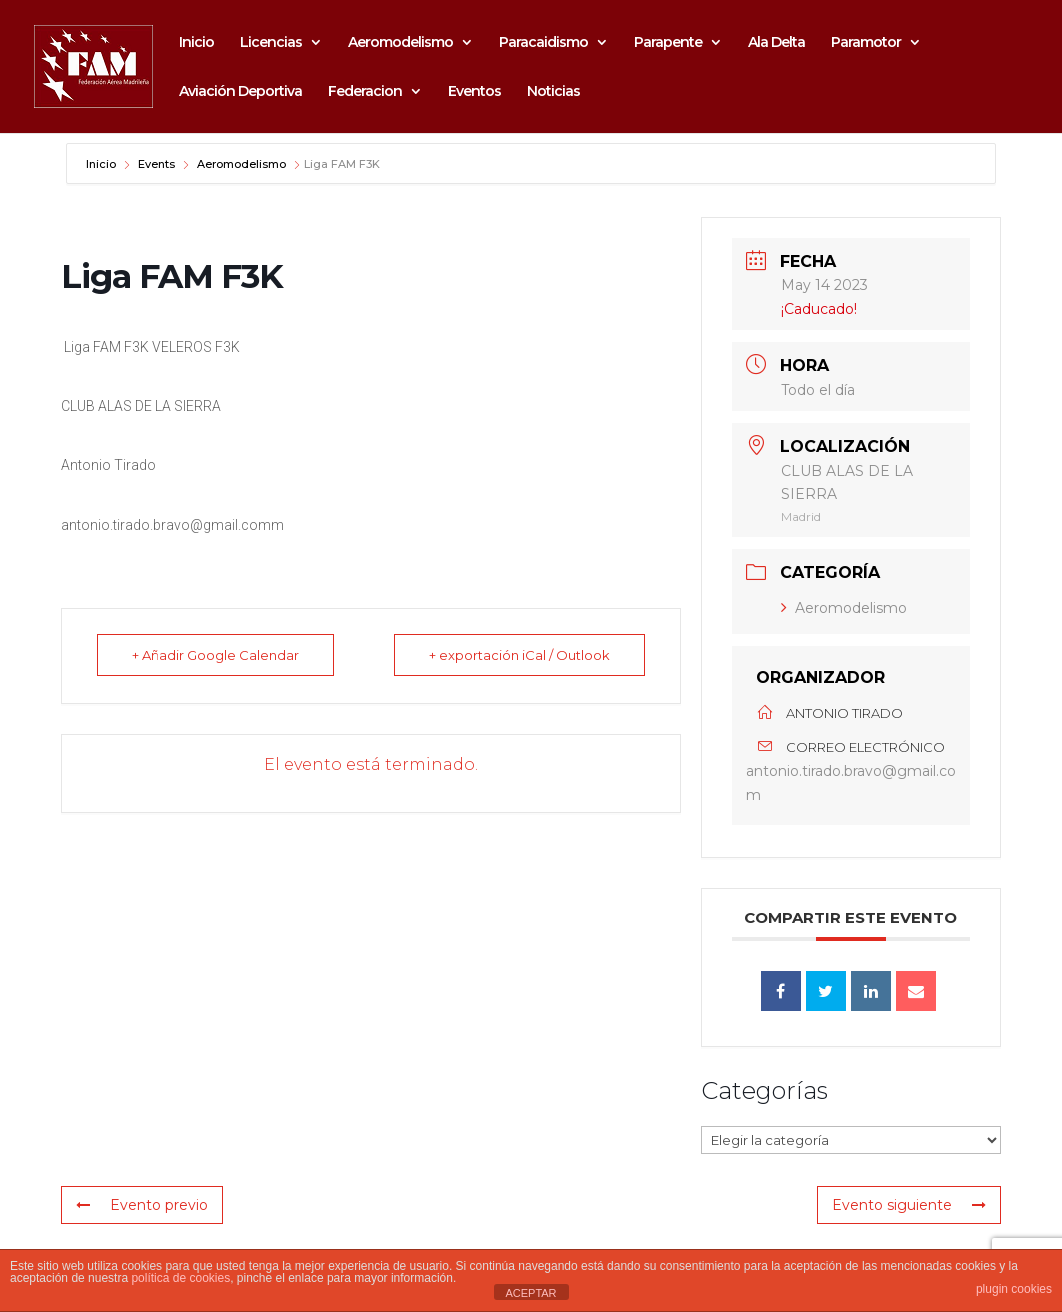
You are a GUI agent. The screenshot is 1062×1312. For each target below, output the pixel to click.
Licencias (271, 43)
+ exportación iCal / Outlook (519, 655)
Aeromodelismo (400, 43)
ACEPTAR (530, 1293)
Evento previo (142, 1205)
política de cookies (180, 1278)
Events (156, 164)
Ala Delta (776, 43)
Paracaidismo (543, 43)
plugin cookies (1014, 1289)
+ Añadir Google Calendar (215, 655)
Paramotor (866, 43)
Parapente (668, 43)
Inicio (196, 43)
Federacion (365, 92)
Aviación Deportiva (240, 92)
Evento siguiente (909, 1205)
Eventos (474, 92)
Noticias (553, 92)
